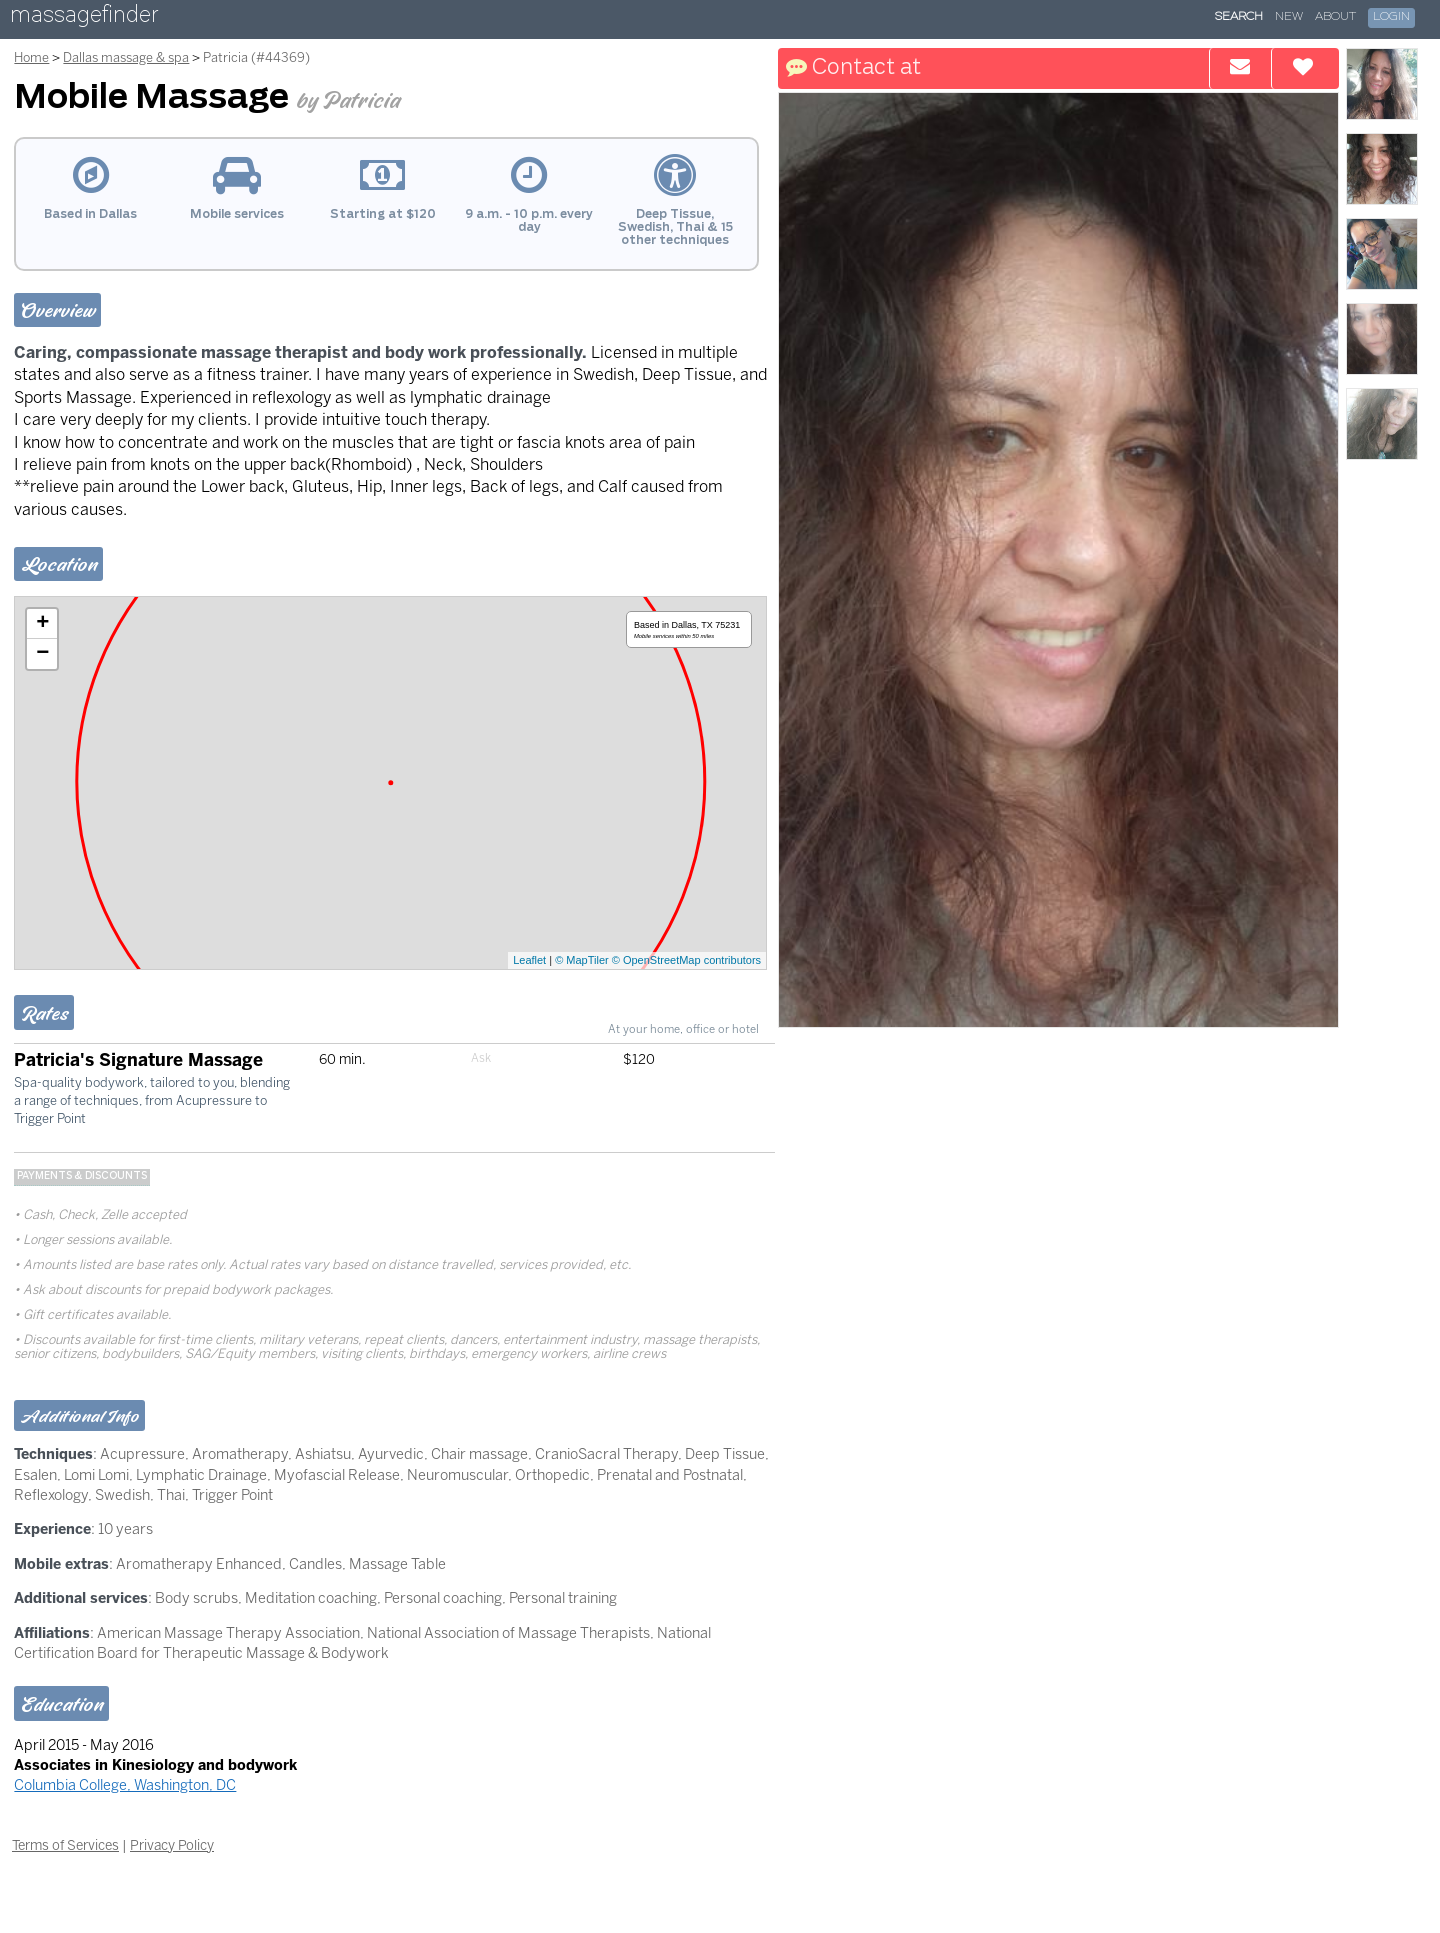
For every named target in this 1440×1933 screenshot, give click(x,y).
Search (1239, 17)
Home (31, 57)
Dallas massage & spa (126, 57)
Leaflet (529, 960)
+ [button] (42, 624)
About (1335, 17)
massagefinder (84, 18)
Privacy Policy (172, 1845)
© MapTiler (582, 960)
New (1289, 17)
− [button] (42, 654)
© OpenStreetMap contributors (686, 960)
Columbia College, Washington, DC (125, 1785)
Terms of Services (65, 1845)
